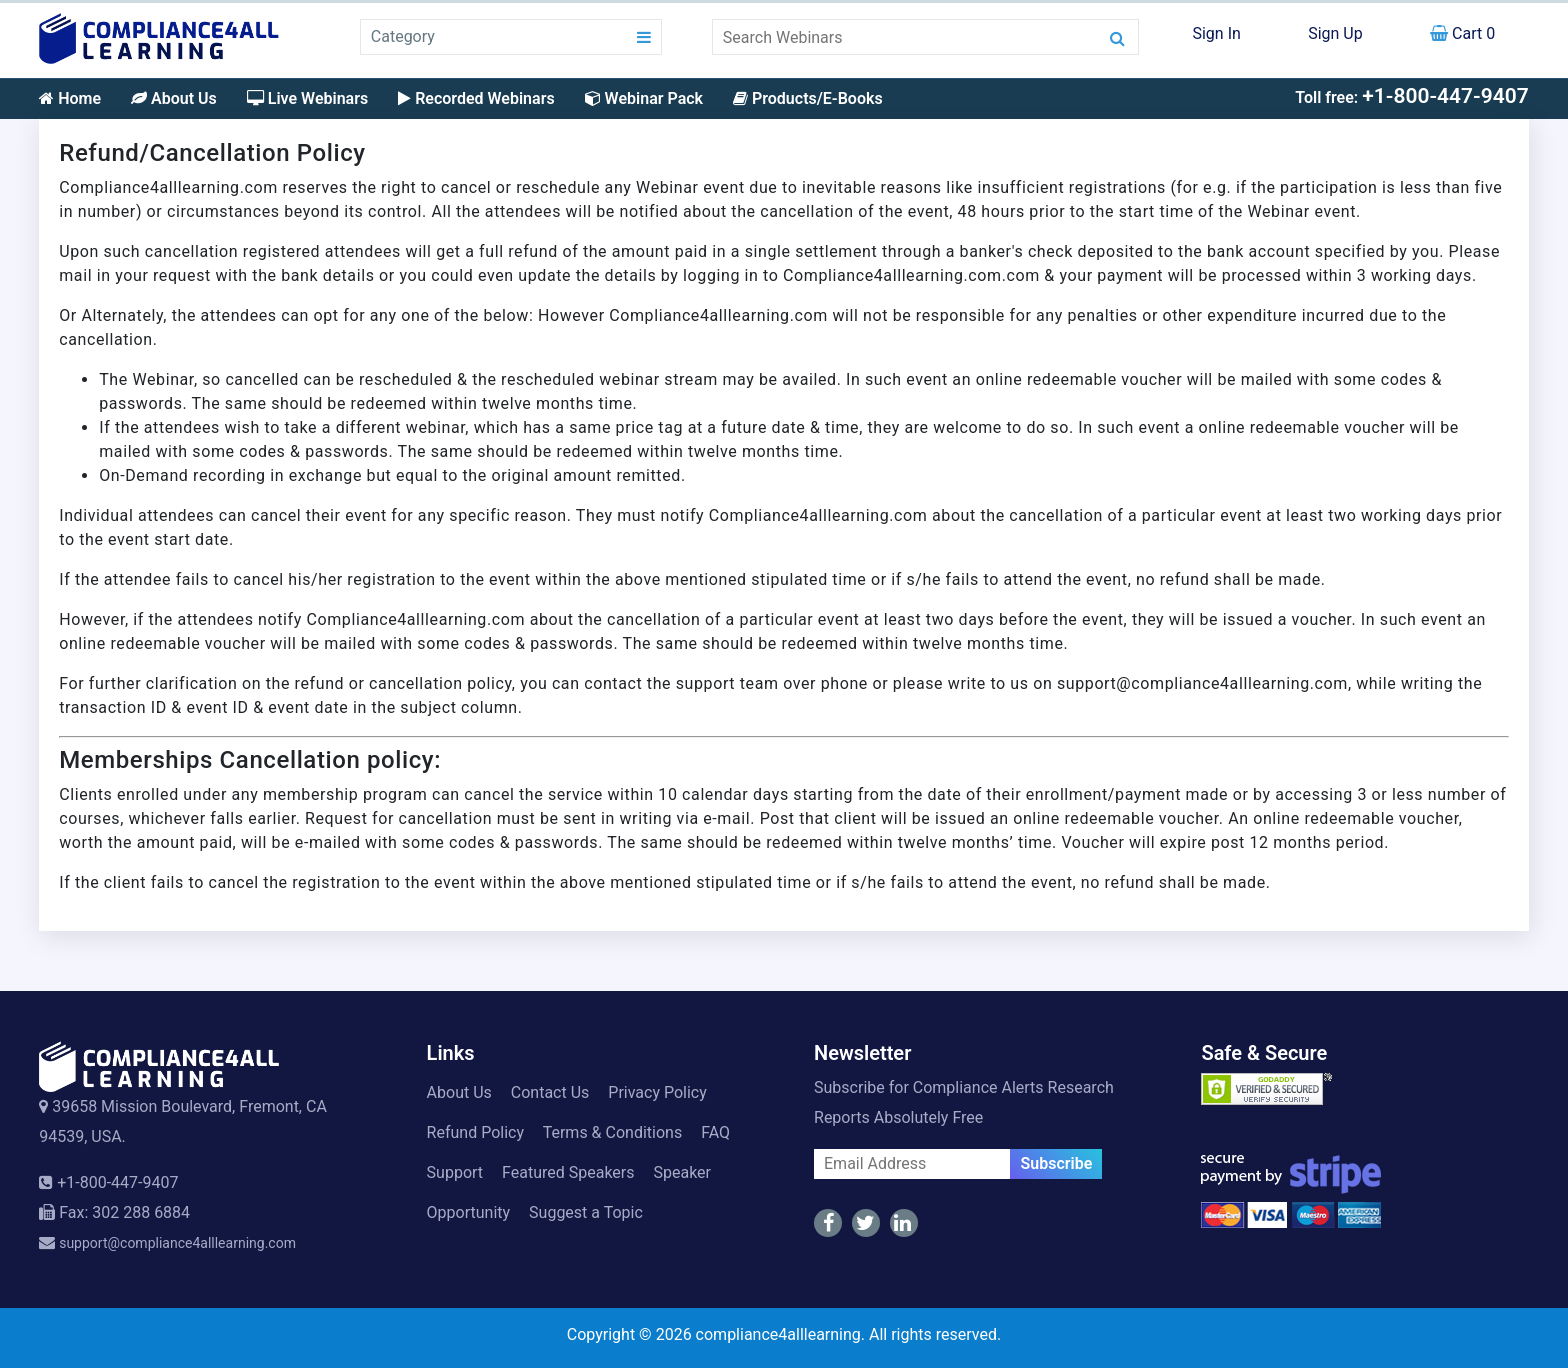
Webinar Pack (644, 98)
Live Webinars (307, 98)
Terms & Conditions (613, 1132)
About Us (174, 98)
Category (403, 36)
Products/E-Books (808, 98)
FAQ (715, 1132)
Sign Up (1335, 33)
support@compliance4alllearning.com (177, 1243)
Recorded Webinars (476, 98)
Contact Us (550, 1092)
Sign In (1216, 33)
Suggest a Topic (586, 1212)
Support (455, 1172)
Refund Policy (475, 1132)
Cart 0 (1462, 33)
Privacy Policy (657, 1092)
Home (70, 98)
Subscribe (1056, 1163)
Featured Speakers (568, 1172)
